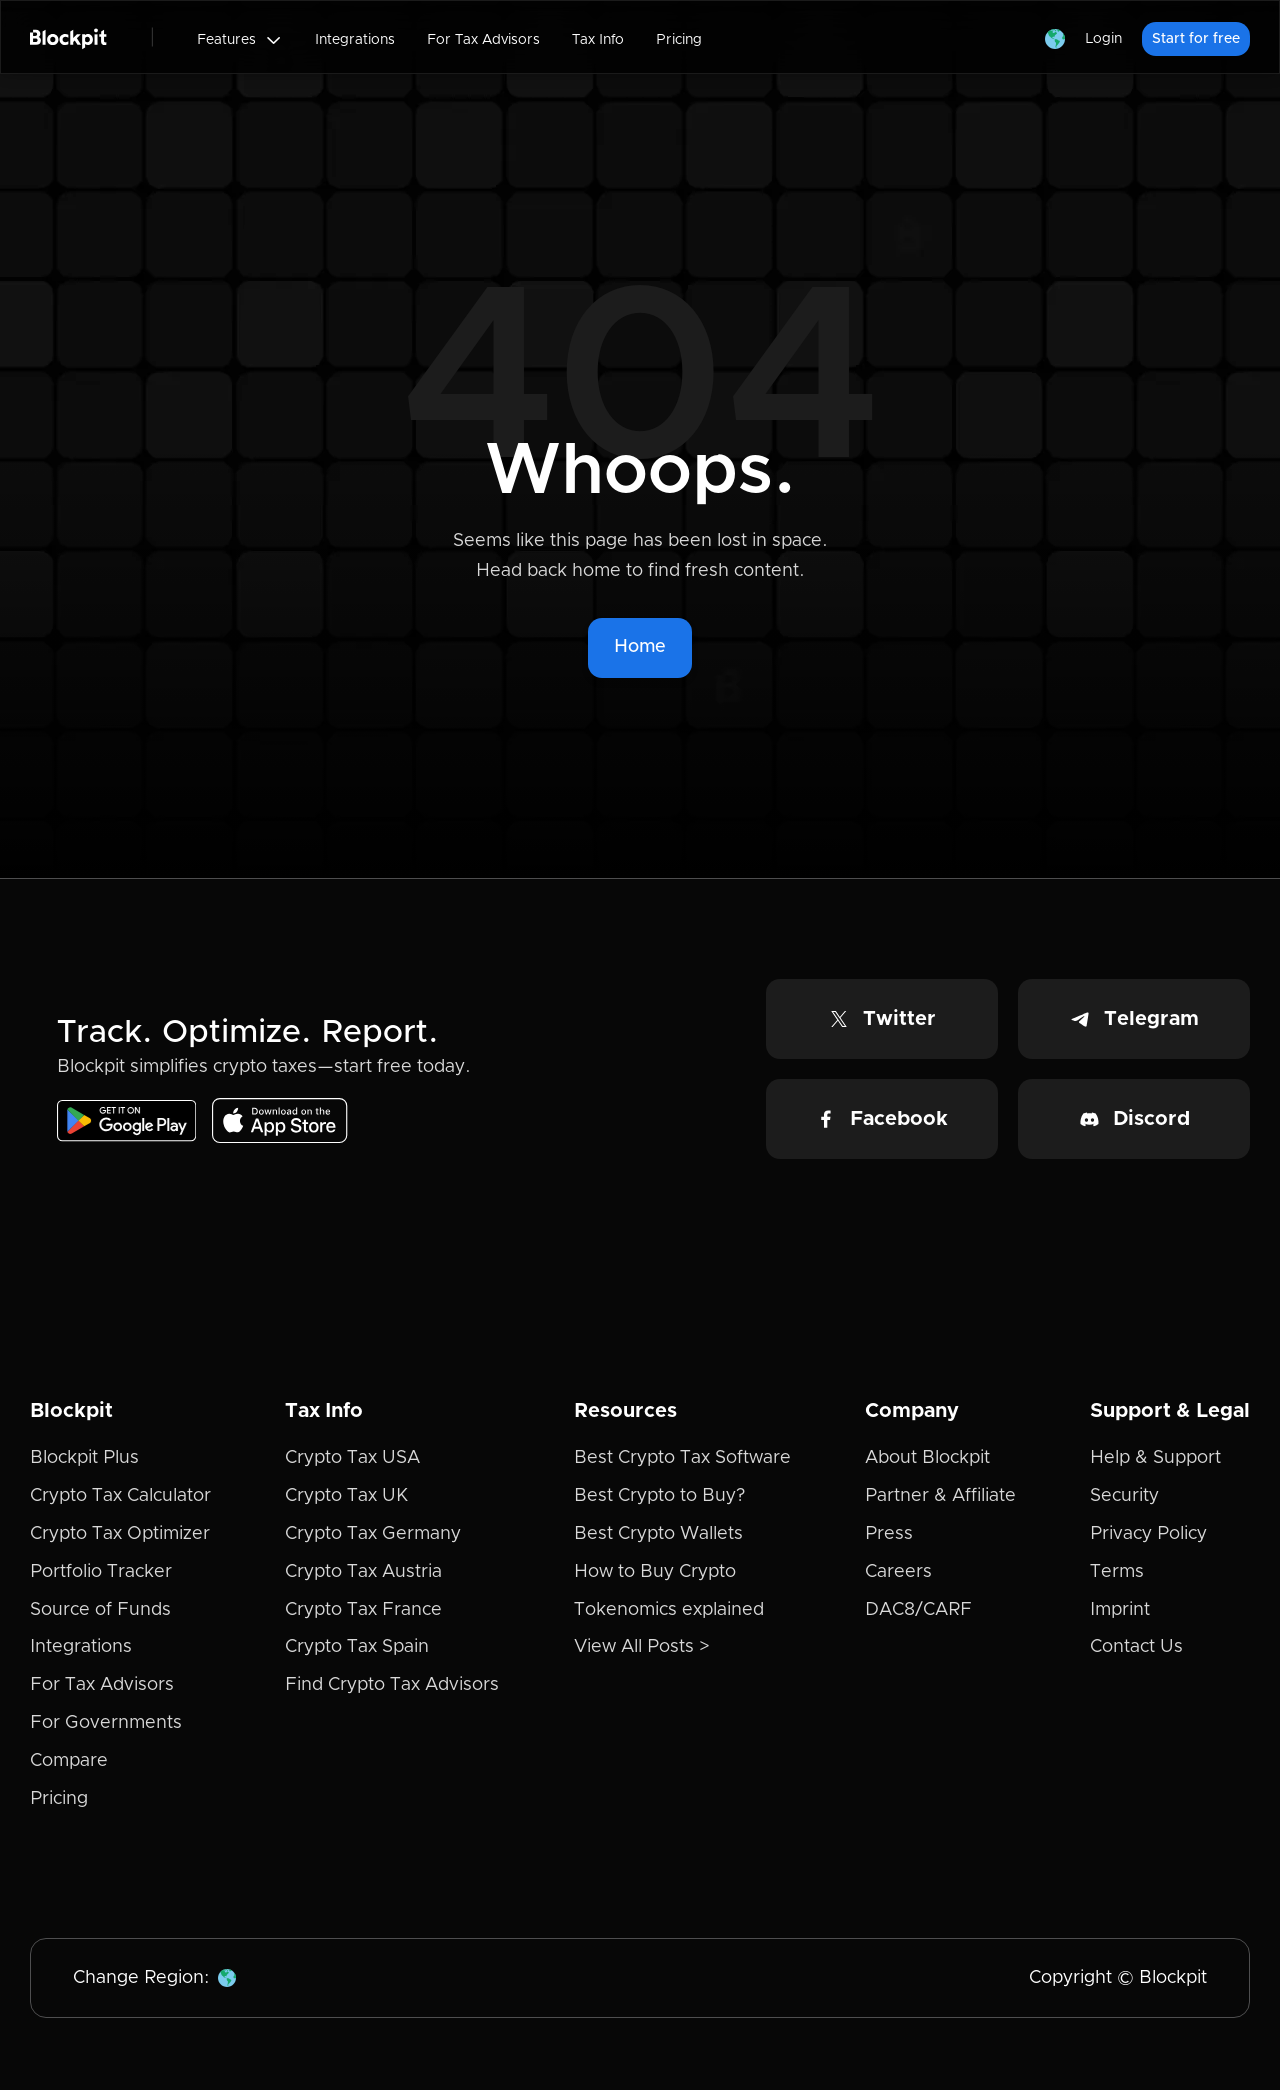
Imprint (1120, 1610)
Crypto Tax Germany (373, 1534)
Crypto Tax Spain (357, 1647)
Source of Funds (100, 1610)
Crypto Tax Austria (363, 1572)
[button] (240, 40)
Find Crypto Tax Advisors (392, 1685)
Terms (1117, 1572)
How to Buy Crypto (655, 1572)
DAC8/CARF (918, 1610)
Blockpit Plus (84, 1458)
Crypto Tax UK (346, 1496)
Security (1124, 1496)
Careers (898, 1572)
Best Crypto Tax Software (682, 1458)
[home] (68, 37)
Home (640, 647)
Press (889, 1534)
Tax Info (598, 40)
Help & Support (1155, 1458)
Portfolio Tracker (101, 1572)
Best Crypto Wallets (658, 1534)
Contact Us (1136, 1647)
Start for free (1196, 39)
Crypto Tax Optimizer (120, 1534)
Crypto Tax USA (352, 1458)
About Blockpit (927, 1458)
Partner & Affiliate (940, 1496)
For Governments (106, 1723)
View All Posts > (642, 1647)
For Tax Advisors (483, 40)
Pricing (679, 40)
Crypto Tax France (363, 1610)
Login (1103, 39)
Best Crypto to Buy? (659, 1496)
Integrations (355, 40)
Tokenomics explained (669, 1610)
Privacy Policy (1148, 1534)
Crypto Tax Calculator (120, 1496)
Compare (69, 1761)
